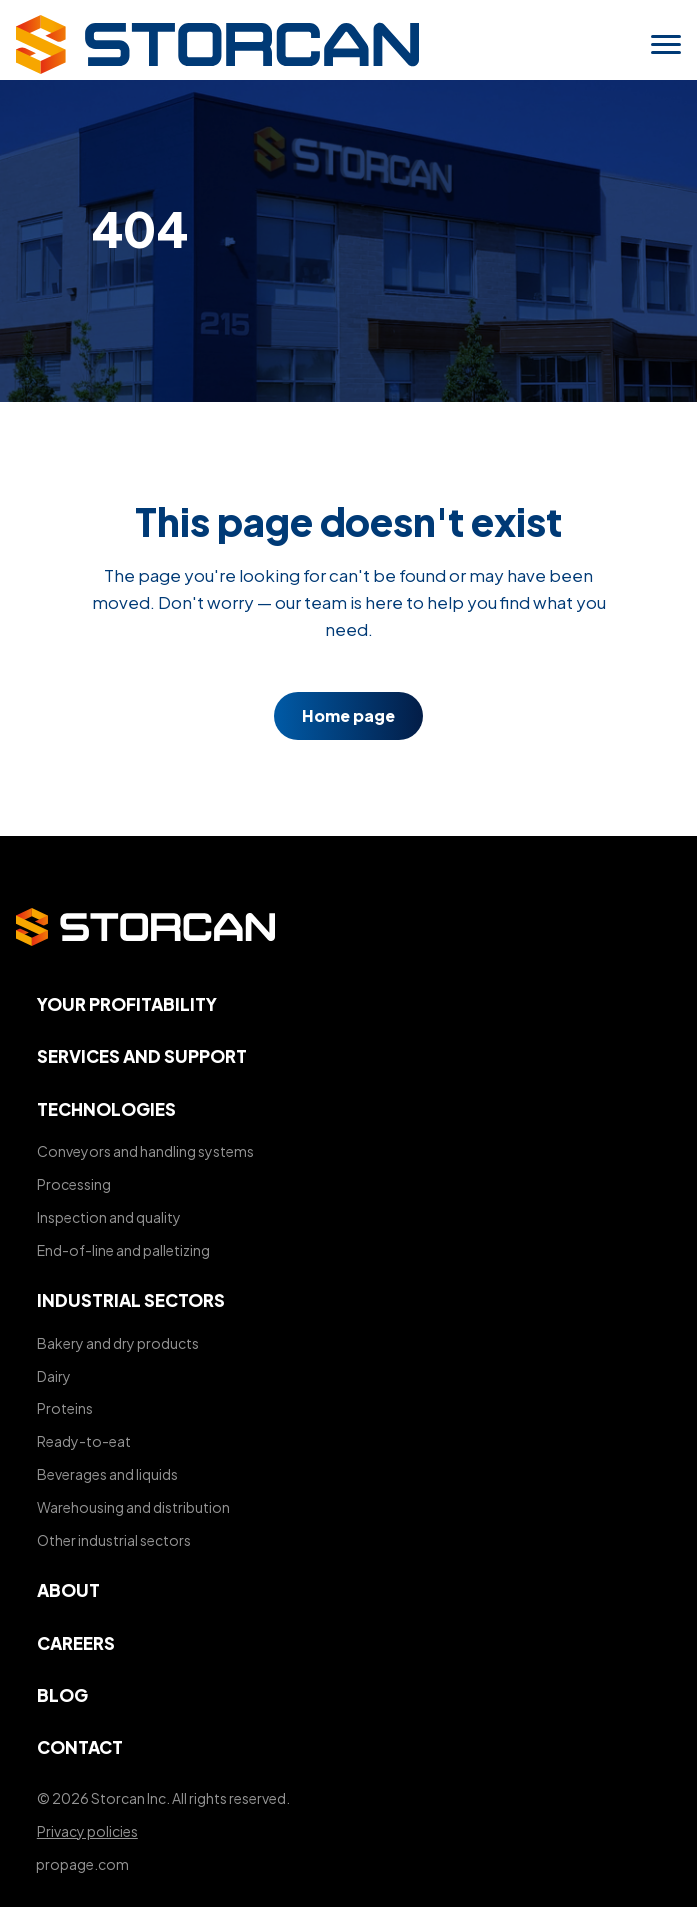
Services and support (142, 1056)
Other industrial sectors (114, 1540)
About (68, 1590)
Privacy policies (87, 1831)
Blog (62, 1695)
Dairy (54, 1376)
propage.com (82, 1864)
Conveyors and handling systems (145, 1151)
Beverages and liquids (107, 1474)
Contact (80, 1747)
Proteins (65, 1408)
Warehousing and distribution (133, 1507)
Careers (76, 1643)
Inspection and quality (109, 1217)
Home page (348, 716)
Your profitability (127, 1004)
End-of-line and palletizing (123, 1250)
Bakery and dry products (118, 1343)
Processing (74, 1184)
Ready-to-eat (84, 1441)
